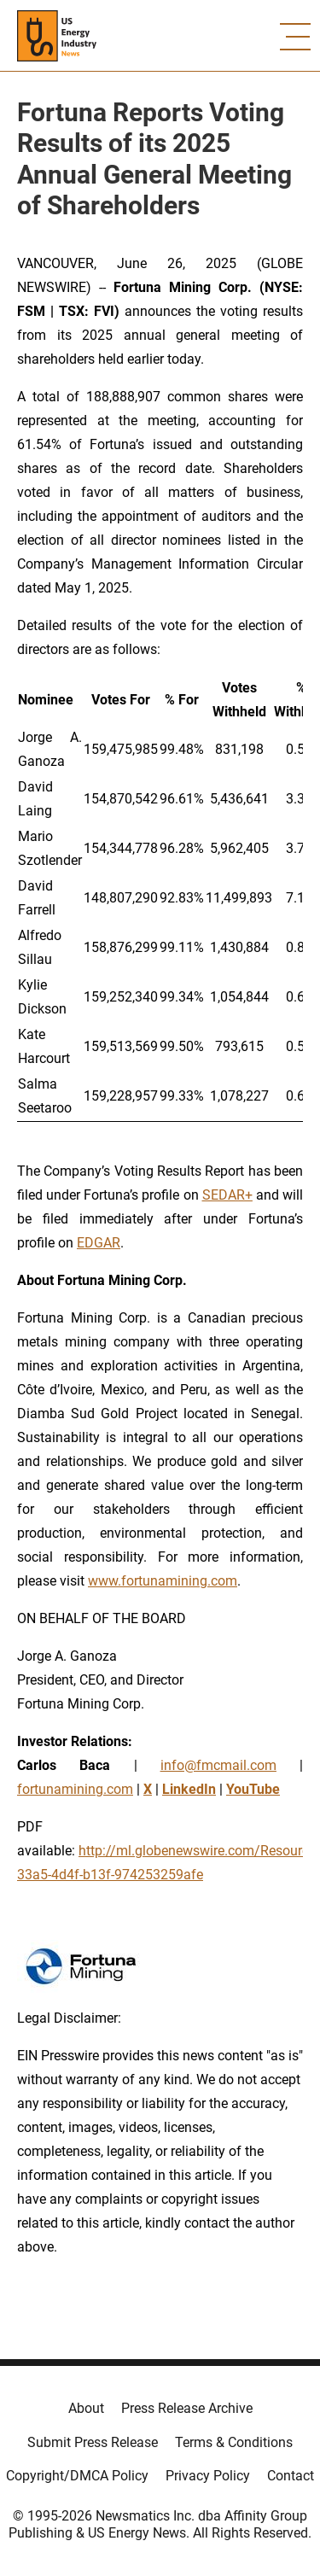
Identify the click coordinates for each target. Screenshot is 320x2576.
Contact (290, 2476)
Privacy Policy (208, 2476)
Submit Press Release (92, 2442)
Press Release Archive (187, 2408)
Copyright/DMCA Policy (77, 2476)
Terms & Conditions (234, 2442)
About (86, 2408)
